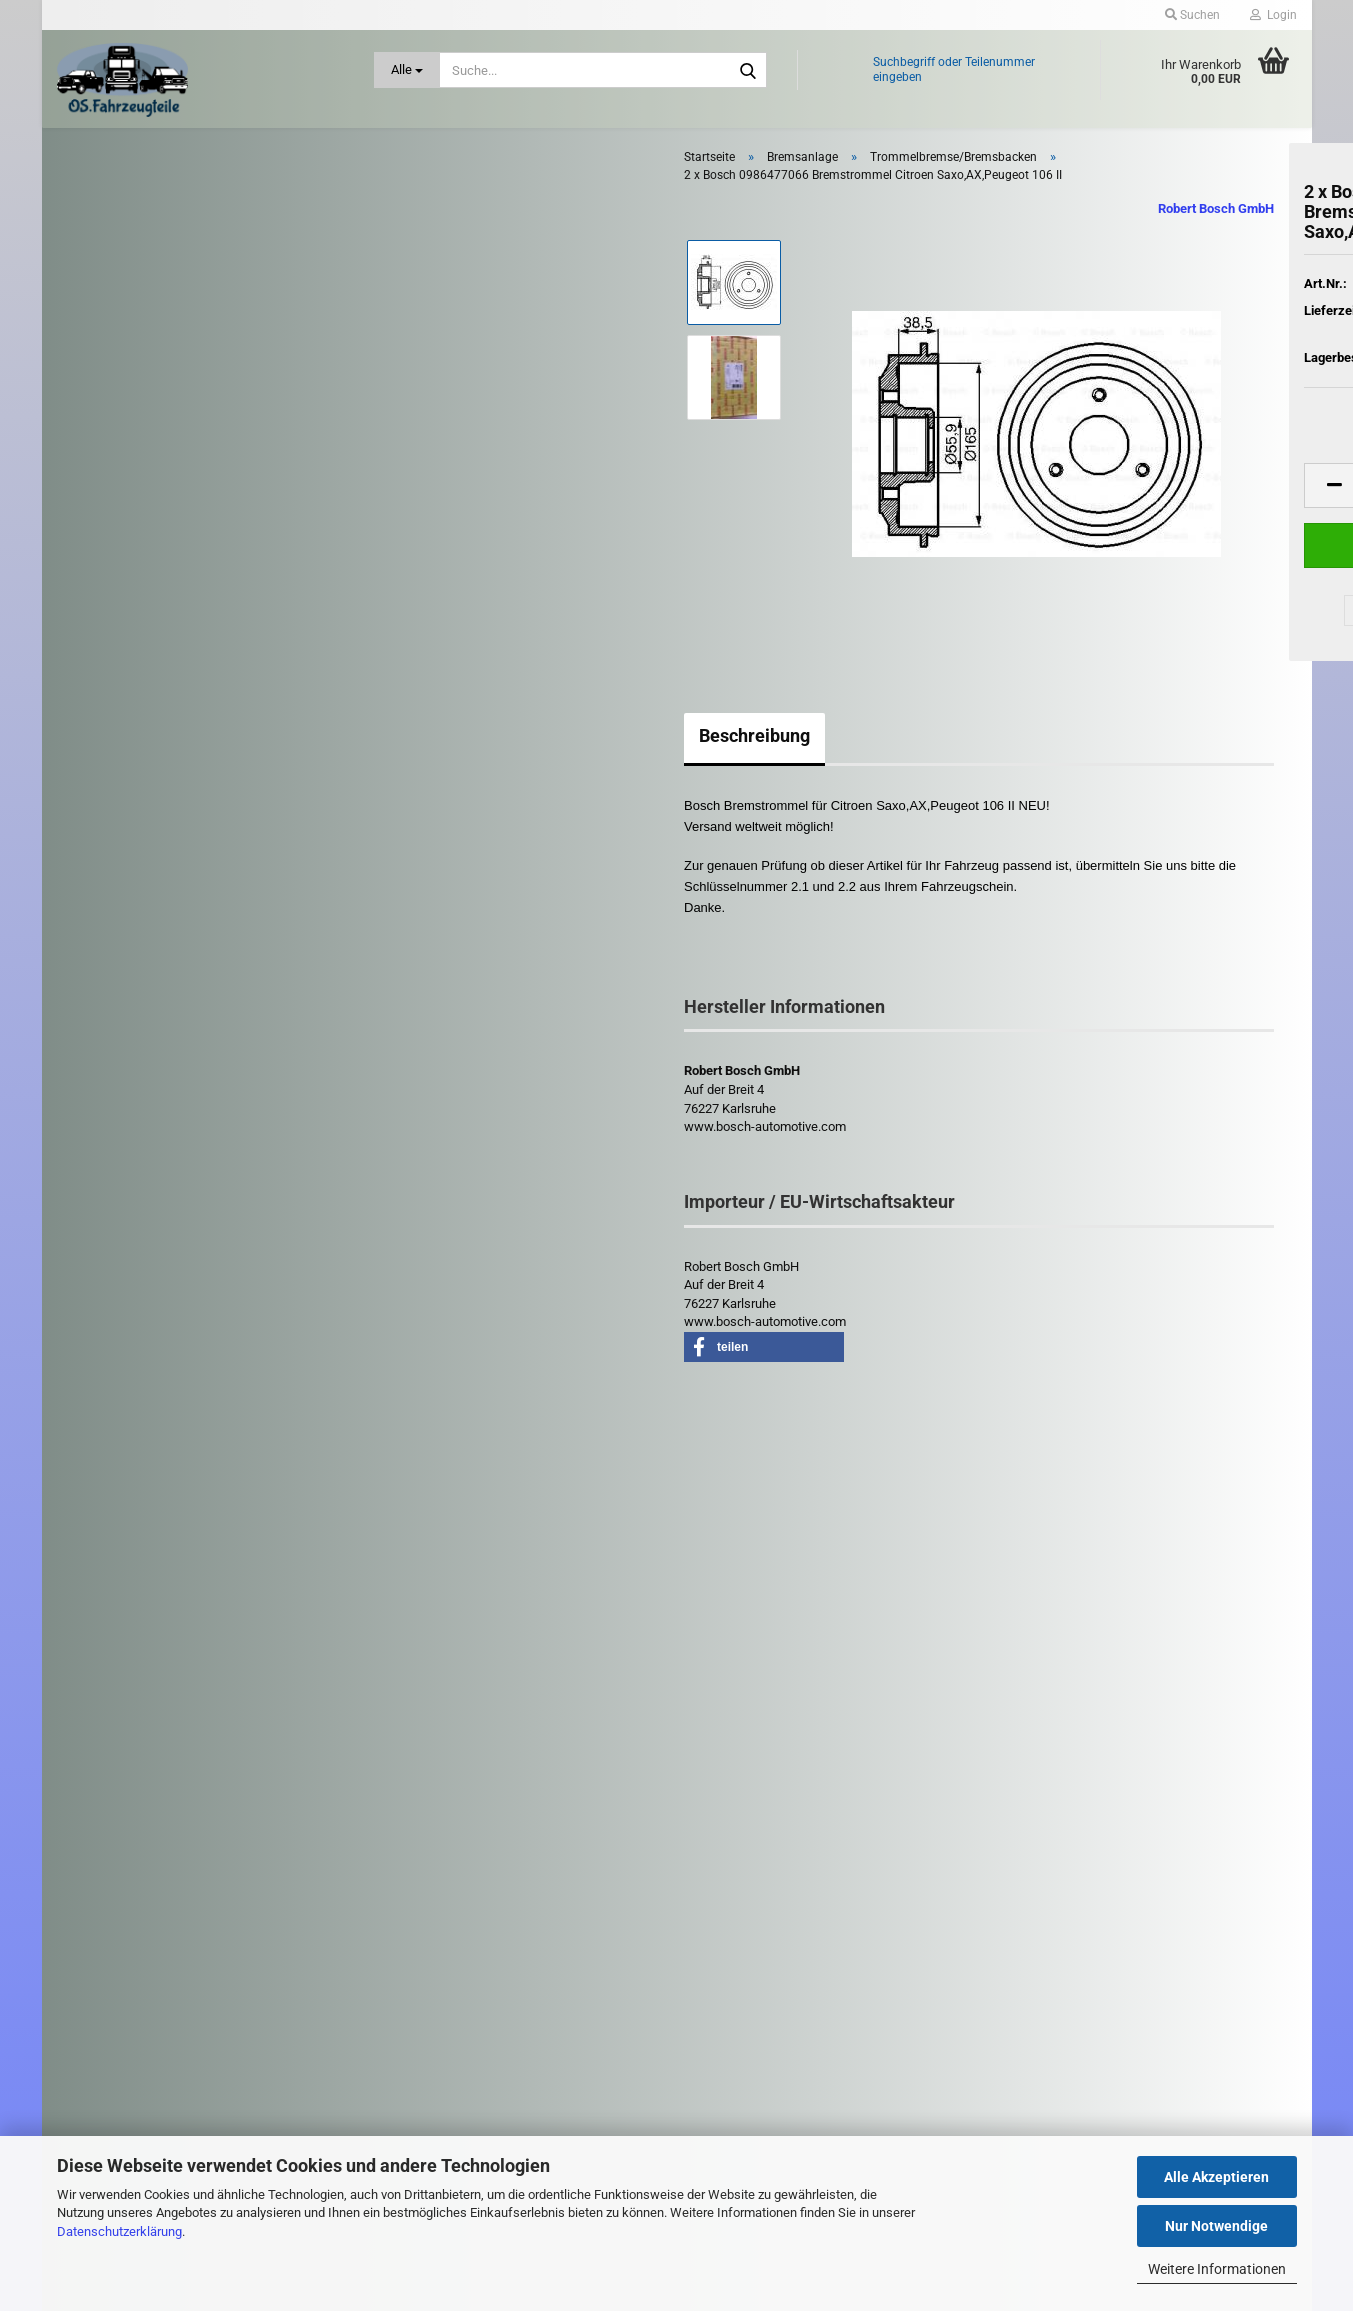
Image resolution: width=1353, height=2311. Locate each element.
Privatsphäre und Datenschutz (471, 2031)
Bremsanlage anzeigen (152, 356)
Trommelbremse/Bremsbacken (177, 603)
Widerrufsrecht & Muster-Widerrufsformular (504, 1968)
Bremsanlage (129, 321)
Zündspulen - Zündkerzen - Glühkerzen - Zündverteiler (167, 1451)
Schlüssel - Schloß (141, 1311)
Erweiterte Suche (204, 1716)
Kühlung (115, 970)
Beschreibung (452, 757)
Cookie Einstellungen (445, 2060)
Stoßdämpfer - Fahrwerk (158, 1357)
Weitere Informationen (1217, 2269)
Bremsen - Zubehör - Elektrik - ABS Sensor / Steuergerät (210, 423)
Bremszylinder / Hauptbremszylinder (190, 546)
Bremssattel (122, 460)
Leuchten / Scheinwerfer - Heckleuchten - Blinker (165, 1068)
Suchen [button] (1192, 15)
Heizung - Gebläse (143, 834)
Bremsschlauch (132, 517)
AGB (400, 1999)
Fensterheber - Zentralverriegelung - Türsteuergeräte (192, 694)
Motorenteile (127, 1119)
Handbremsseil (131, 574)
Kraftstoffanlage (136, 924)
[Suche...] (407, 70)
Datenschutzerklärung (119, 2231)
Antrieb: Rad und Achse (157, 278)
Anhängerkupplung (145, 234)
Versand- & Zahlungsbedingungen (480, 1936)
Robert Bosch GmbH (913, 230)
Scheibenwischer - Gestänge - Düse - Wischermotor (177, 1257)
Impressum (419, 1873)
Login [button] (1273, 15)
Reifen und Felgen (143, 1160)
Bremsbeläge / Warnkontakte (171, 384)
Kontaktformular (434, 1904)
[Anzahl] (1142, 507)
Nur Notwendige (1216, 2226)
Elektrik (110, 641)
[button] (1032, 507)
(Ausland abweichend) (1188, 352)
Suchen (204, 1671)
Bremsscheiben (132, 489)
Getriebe (116, 790)
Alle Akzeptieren (1216, 2177)
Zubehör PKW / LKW (131, 1399)
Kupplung (118, 1016)
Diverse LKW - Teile (147, 1505)
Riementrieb (126, 1204)
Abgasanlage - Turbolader (160, 188)
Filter (106, 747)
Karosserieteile (134, 879)
